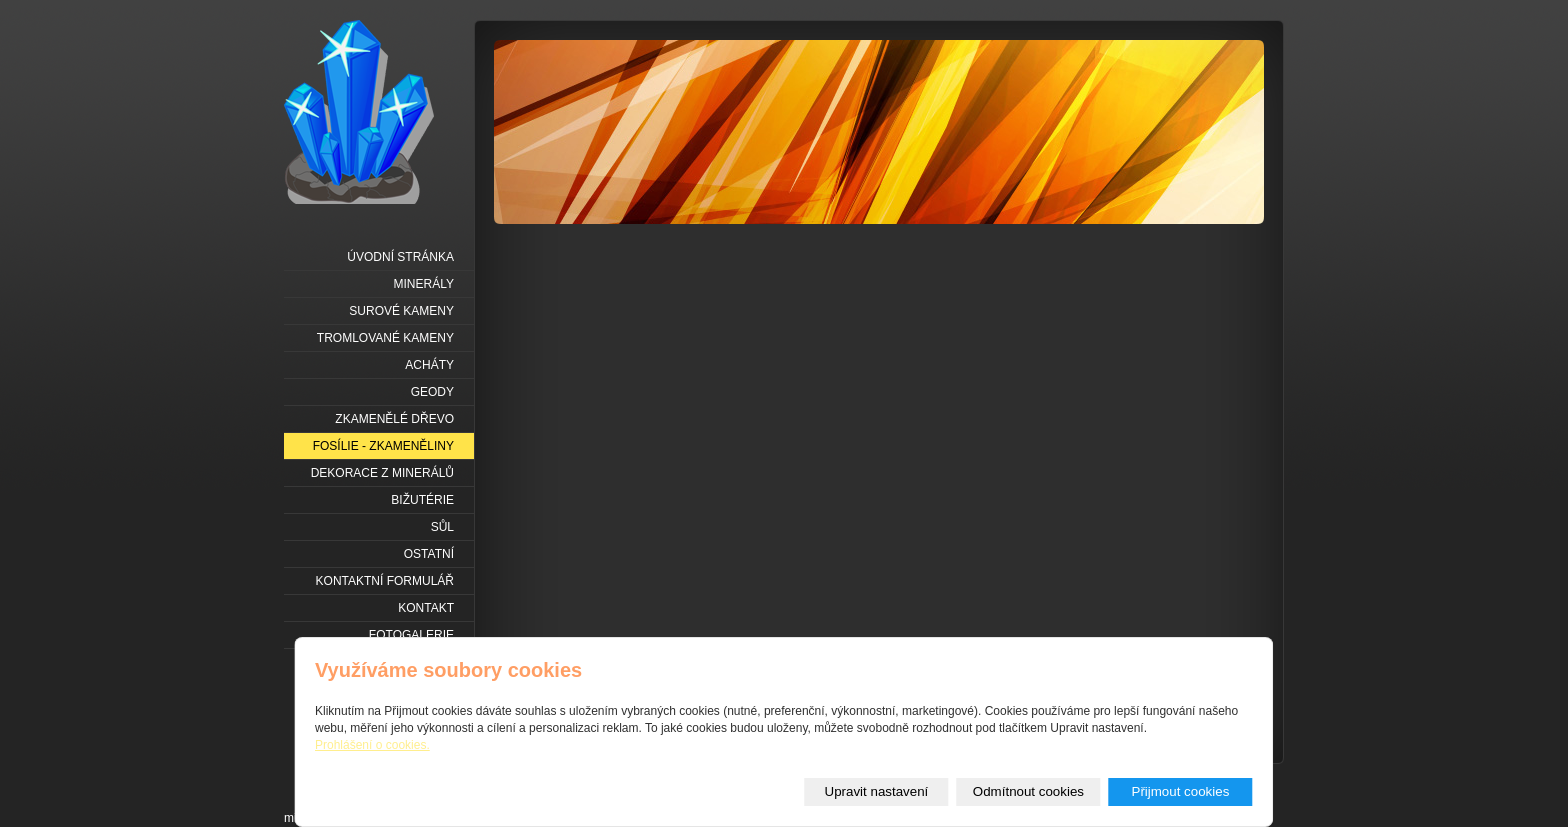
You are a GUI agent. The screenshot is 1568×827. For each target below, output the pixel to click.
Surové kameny (401, 311)
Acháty (429, 365)
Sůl (442, 527)
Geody (432, 392)
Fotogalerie (411, 635)
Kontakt (426, 608)
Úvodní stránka (400, 257)
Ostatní (429, 554)
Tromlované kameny (385, 338)
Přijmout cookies (1181, 791)
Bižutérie (422, 500)
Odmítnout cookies (1028, 791)
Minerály (424, 284)
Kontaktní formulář (385, 581)
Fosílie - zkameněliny (383, 446)
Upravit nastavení (877, 791)
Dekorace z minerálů (382, 473)
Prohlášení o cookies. (372, 745)
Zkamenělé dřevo (394, 419)
